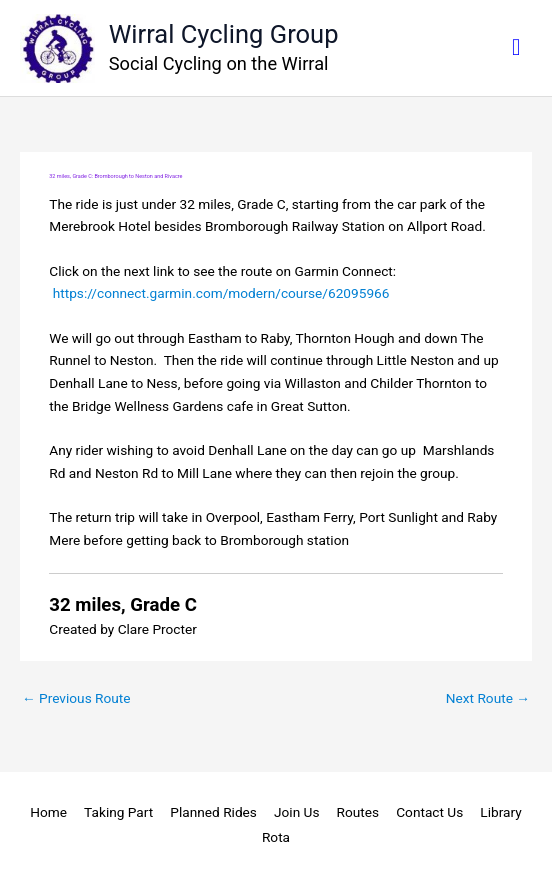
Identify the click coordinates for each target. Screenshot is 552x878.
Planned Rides (213, 812)
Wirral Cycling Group (224, 34)
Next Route (488, 698)
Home (48, 812)
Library (500, 812)
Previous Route (76, 698)
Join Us (297, 812)
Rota (276, 837)
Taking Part (118, 812)
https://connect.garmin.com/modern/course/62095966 (221, 293)
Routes (358, 812)
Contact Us (429, 812)
